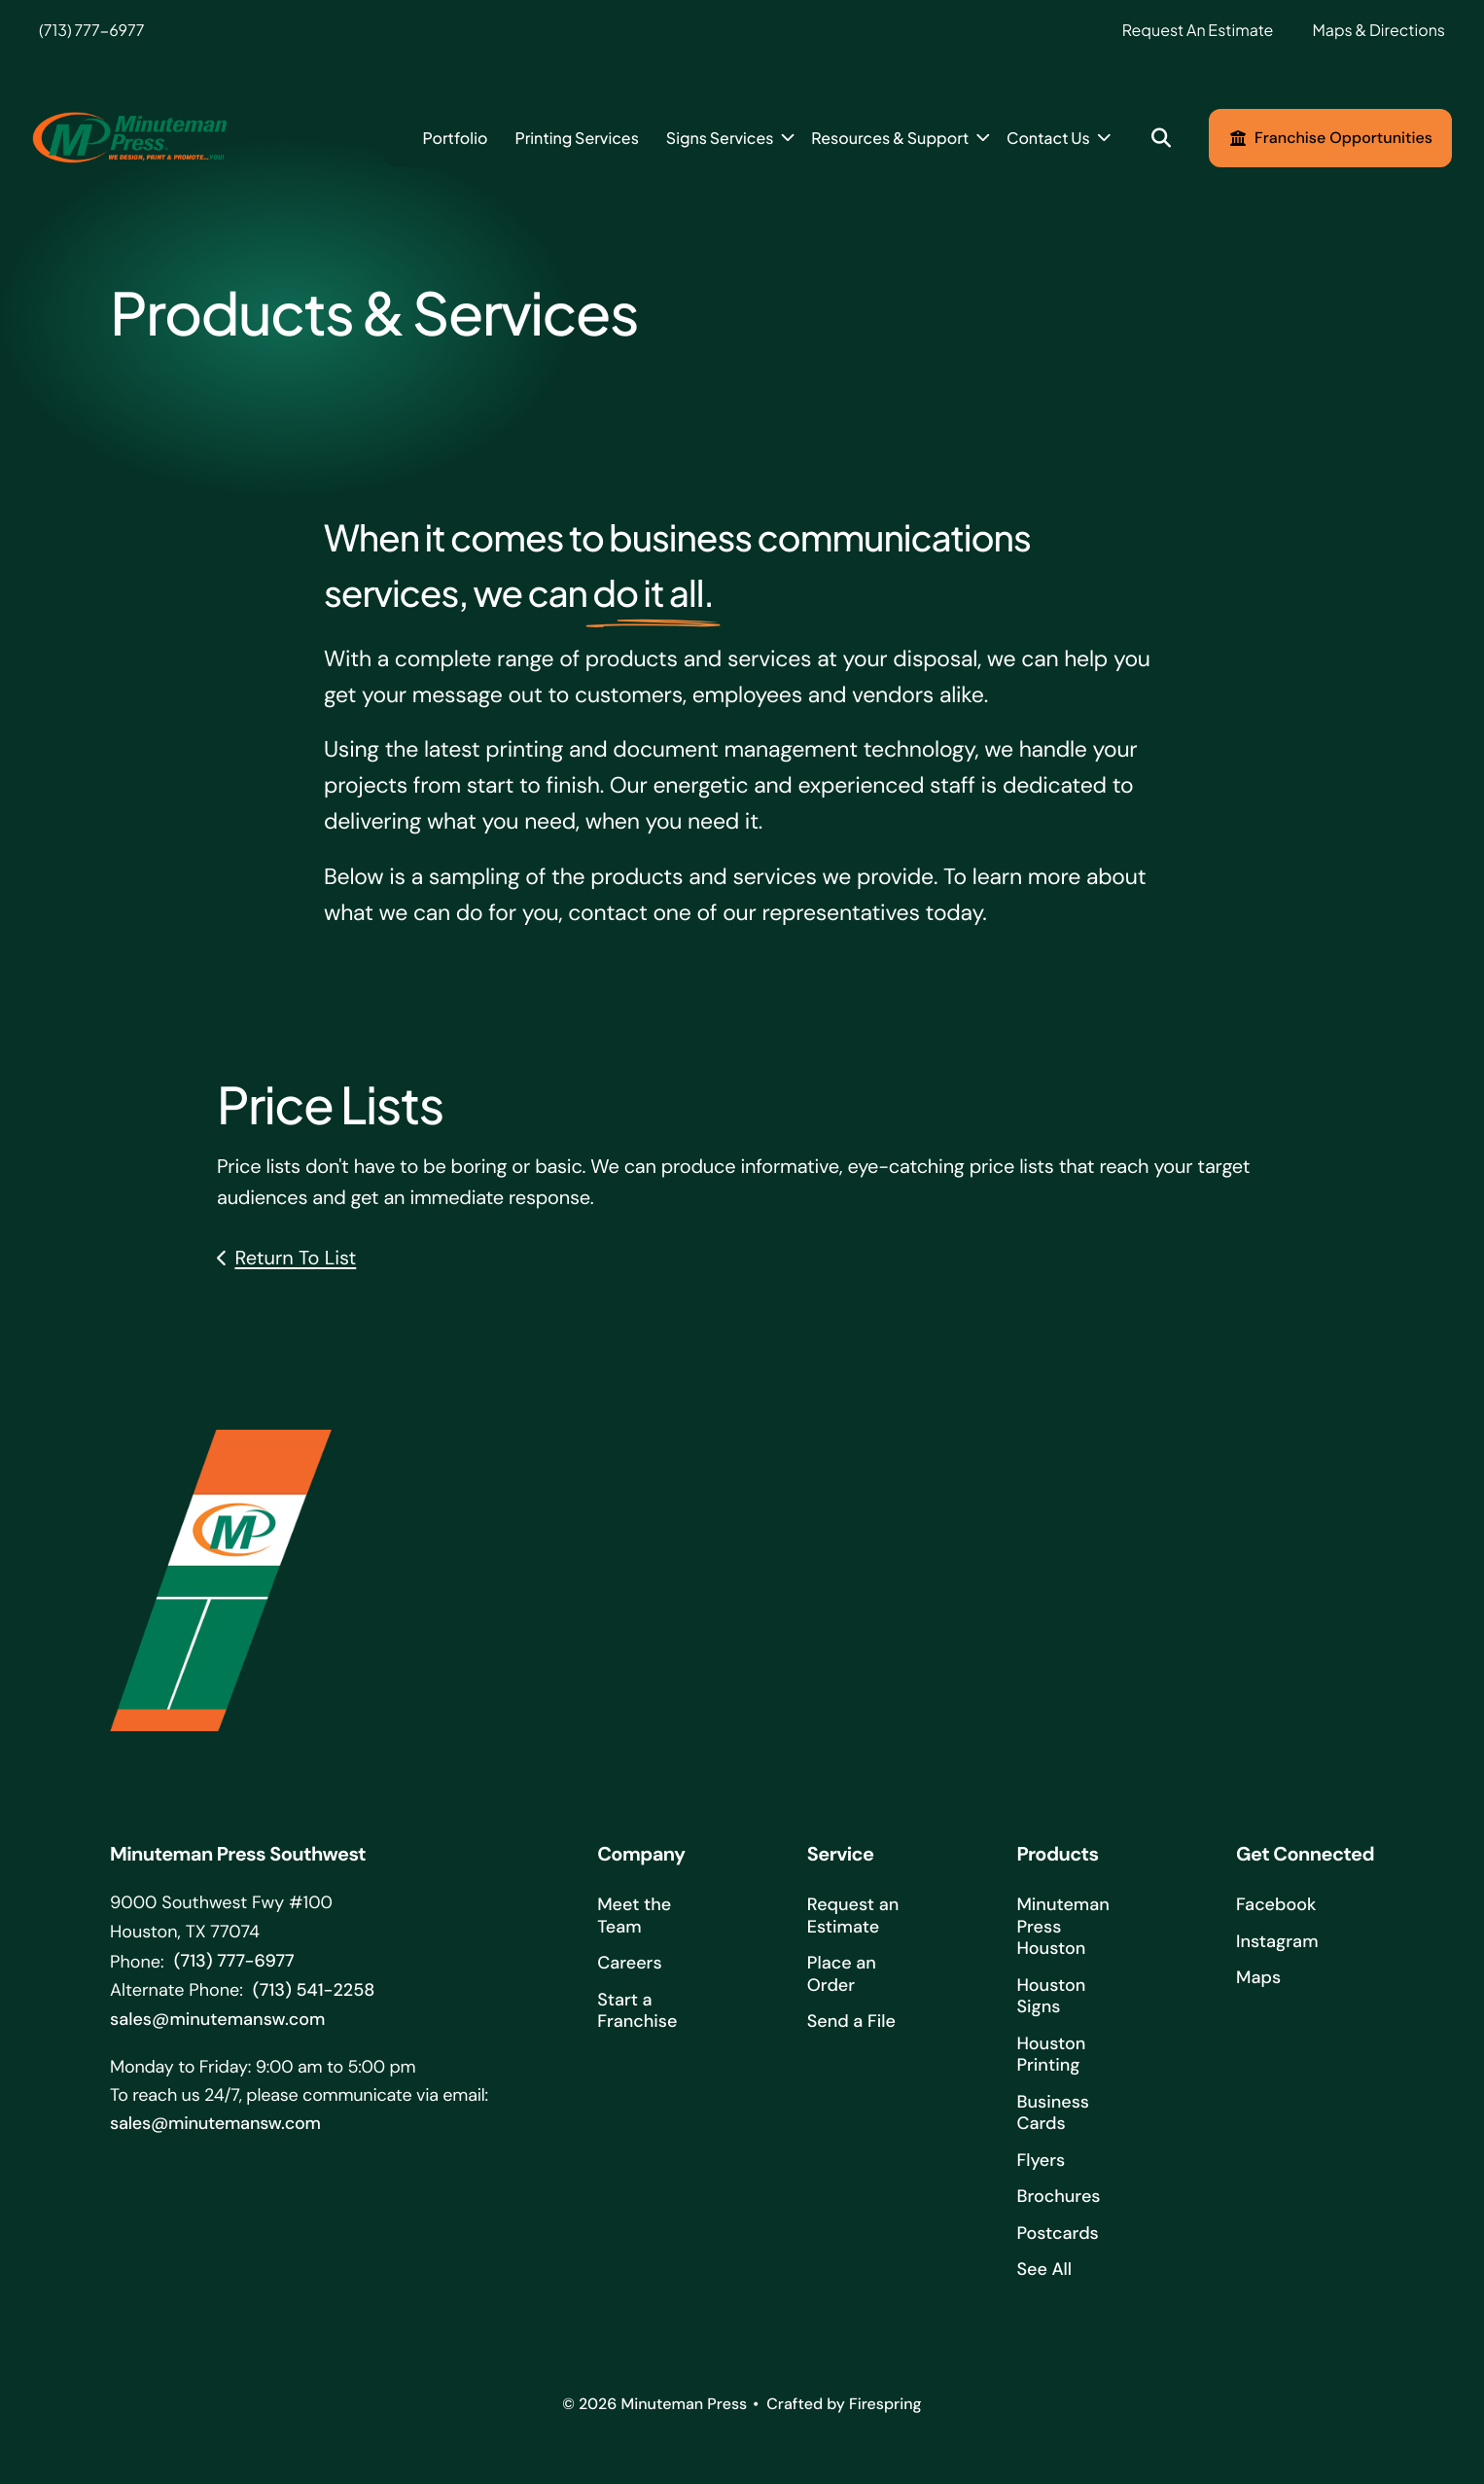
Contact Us (1048, 137)
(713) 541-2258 (313, 1993)
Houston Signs (1050, 1999)
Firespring (885, 2407)
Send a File (851, 2025)
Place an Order (841, 1978)
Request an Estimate (853, 1919)
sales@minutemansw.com (217, 2022)
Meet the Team (634, 1919)
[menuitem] (454, 138)
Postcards (1057, 2236)
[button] (1161, 138)
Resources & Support (890, 137)
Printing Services (576, 137)
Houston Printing (1050, 2057)
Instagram (1277, 1944)
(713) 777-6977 (91, 29)
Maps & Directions (1378, 29)
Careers (629, 1966)
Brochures (1058, 2200)
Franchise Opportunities (1330, 137)
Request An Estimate (1198, 29)
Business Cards (1052, 2116)
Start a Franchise (637, 2014)
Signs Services (720, 137)
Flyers (1040, 2163)
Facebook (1276, 1908)
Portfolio (454, 137)
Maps (1258, 1981)
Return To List (295, 1261)
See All (1044, 2273)
